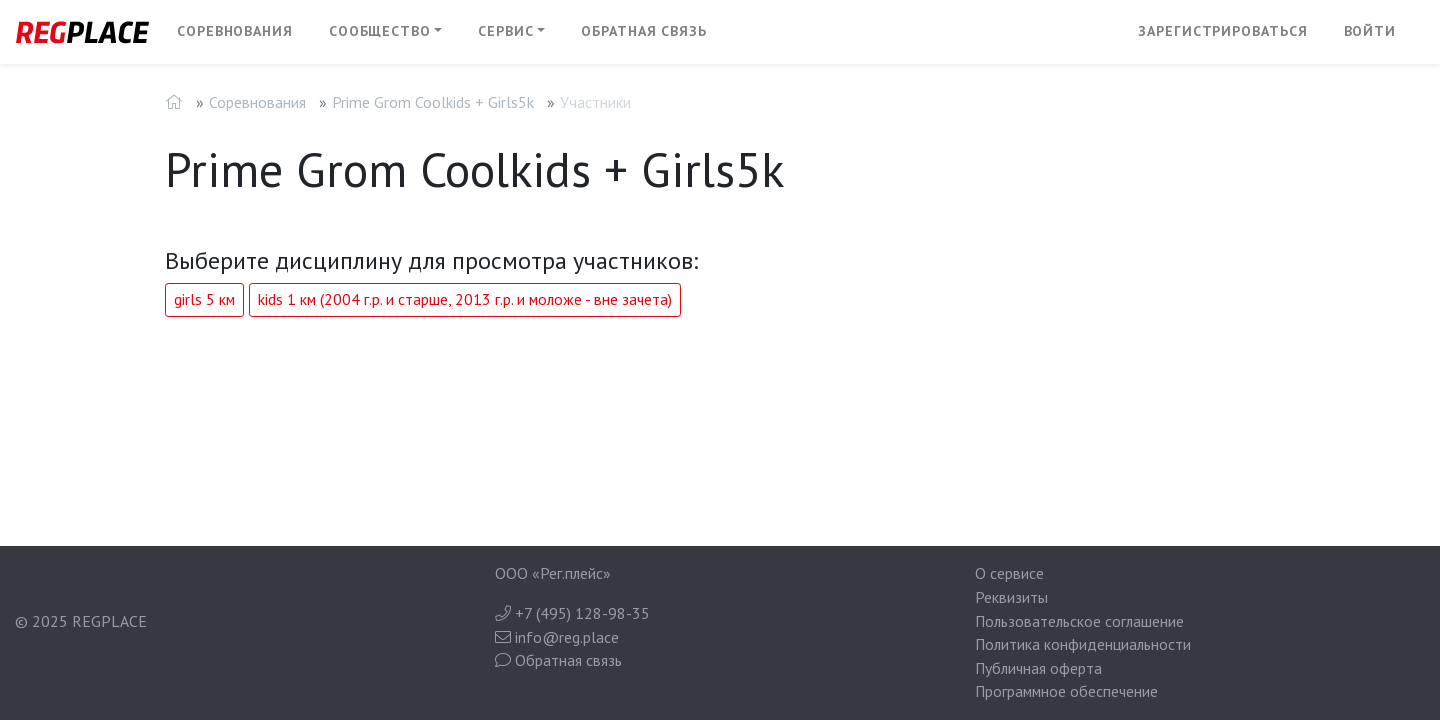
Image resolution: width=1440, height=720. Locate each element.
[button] (386, 32)
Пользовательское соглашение (1079, 621)
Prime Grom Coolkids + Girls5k (433, 102)
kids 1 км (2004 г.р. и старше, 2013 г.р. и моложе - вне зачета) (465, 299)
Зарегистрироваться (1222, 31)
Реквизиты (1011, 597)
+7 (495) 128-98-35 (572, 613)
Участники (595, 102)
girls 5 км (204, 299)
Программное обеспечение (1066, 691)
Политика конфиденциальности (1083, 644)
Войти (1370, 31)
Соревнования (235, 31)
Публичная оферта (1038, 668)
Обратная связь (644, 31)
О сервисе (1009, 573)
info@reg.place (557, 637)
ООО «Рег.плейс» (553, 573)
